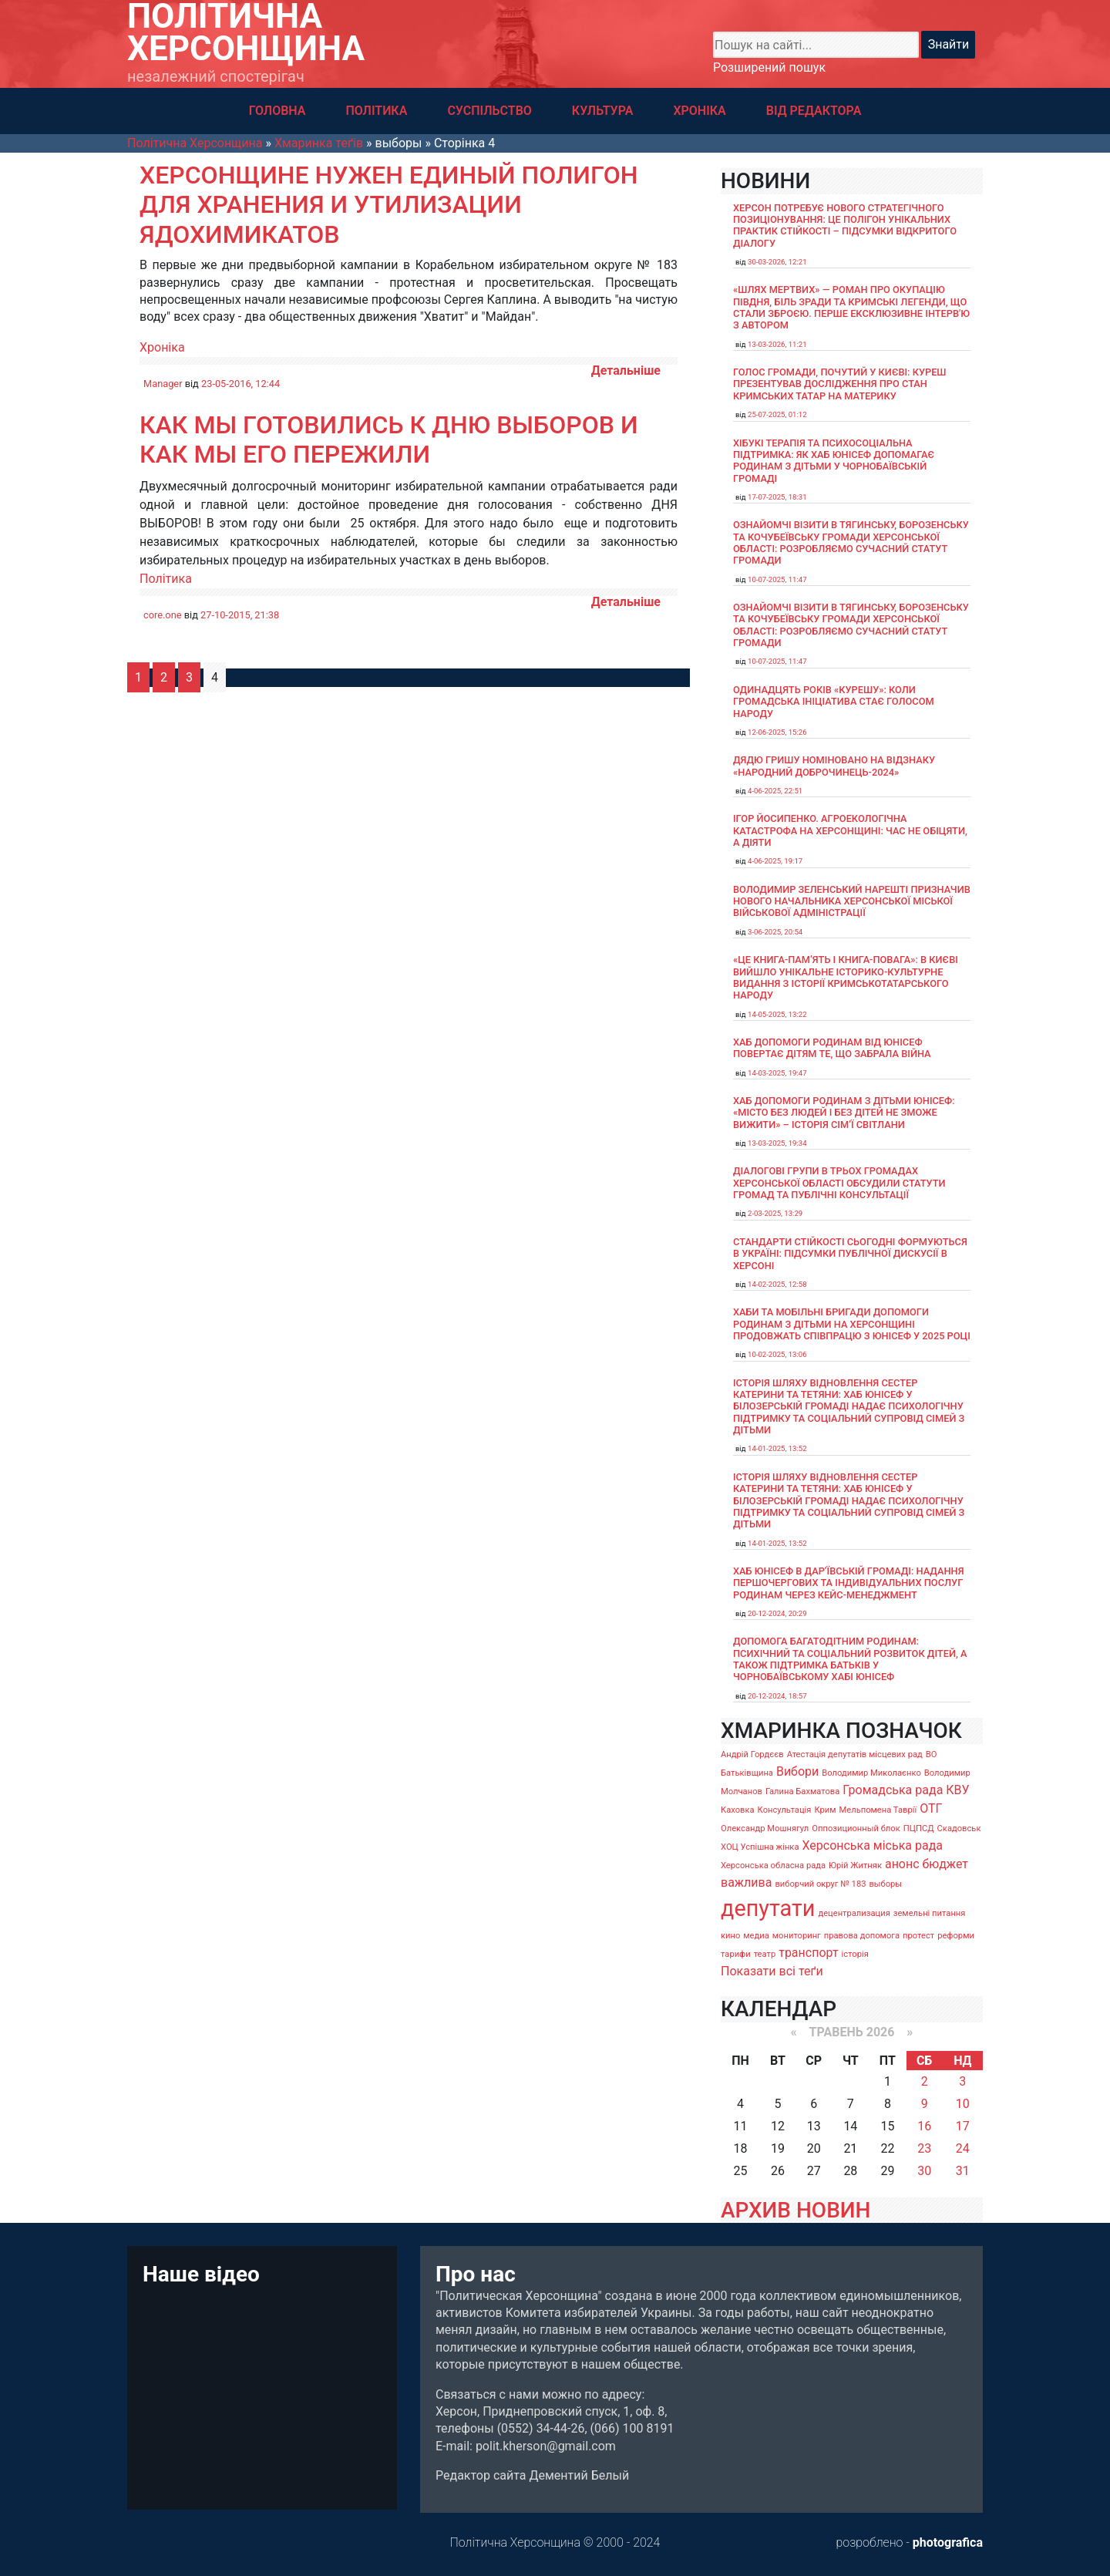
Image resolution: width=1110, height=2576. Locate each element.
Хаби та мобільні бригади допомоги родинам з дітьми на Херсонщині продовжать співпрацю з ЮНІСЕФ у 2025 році (851, 1324)
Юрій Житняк (855, 1865)
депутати (768, 1908)
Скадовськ (959, 1828)
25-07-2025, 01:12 (777, 414)
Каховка (738, 1810)
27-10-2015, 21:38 (239, 615)
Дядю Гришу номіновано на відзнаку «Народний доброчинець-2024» (834, 765)
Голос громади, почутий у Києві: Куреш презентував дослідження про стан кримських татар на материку (840, 384)
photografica (948, 2542)
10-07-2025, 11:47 (777, 579)
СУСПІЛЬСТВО (489, 110)
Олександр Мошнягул (765, 1828)
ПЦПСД (918, 1828)
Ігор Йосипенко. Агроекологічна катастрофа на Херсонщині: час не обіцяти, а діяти (850, 830)
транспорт (808, 1952)
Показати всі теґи (772, 1971)
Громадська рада (893, 1790)
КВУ (957, 1790)
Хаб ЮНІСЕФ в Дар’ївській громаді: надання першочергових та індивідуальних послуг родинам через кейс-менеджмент (848, 1583)
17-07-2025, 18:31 (777, 497)
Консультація (785, 1810)
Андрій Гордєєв (752, 1754)
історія (855, 1954)
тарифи (736, 1954)
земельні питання (929, 1913)
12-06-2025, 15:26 (777, 732)
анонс (902, 1864)
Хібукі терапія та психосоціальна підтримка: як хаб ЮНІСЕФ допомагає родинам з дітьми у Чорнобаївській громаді (833, 460)
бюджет (946, 1864)
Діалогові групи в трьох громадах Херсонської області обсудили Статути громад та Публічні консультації (839, 1182)
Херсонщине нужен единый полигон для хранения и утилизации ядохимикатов (388, 204)
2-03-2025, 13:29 (775, 1213)
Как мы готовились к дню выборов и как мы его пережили (388, 439)
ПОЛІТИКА (376, 110)
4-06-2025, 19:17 (775, 861)
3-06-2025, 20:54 (775, 932)
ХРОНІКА (699, 110)
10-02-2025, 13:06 (777, 1354)
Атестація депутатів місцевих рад (855, 1754)
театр (765, 1954)
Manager (162, 383)
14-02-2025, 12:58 (777, 1284)
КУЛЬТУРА (603, 110)
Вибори (797, 1771)
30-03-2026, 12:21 (777, 262)
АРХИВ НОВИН (795, 2210)
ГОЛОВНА (277, 110)
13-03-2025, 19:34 (777, 1143)
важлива (746, 1882)
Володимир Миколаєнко (871, 1773)
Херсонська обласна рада (773, 1865)
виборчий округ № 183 (820, 1884)
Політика (166, 578)
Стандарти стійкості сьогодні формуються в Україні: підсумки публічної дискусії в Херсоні (850, 1253)
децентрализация (854, 1913)
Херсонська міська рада (872, 1845)
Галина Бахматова (802, 1791)
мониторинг (796, 1936)
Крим (825, 1810)
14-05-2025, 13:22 (777, 1014)
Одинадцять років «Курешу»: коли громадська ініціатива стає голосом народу (833, 701)
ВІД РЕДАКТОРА (814, 110)
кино (730, 1936)
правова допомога (862, 1936)
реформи (955, 1936)
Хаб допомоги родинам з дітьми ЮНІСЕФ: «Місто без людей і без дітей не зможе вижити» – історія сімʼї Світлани (844, 1112)
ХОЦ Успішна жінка (760, 1847)
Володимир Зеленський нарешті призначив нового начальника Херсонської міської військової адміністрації (851, 901)
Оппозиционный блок (856, 1828)
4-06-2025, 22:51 (775, 790)
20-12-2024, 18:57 (777, 1696)
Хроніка (162, 347)
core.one (162, 615)
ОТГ (931, 1808)
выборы (885, 1884)
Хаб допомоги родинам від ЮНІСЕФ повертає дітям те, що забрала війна (832, 1047)
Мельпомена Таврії (878, 1810)
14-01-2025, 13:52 (777, 1448)
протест (918, 1936)
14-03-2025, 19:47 (777, 1073)
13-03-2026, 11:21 (777, 344)
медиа (756, 1936)
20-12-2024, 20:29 (777, 1613)
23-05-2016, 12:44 (240, 383)
